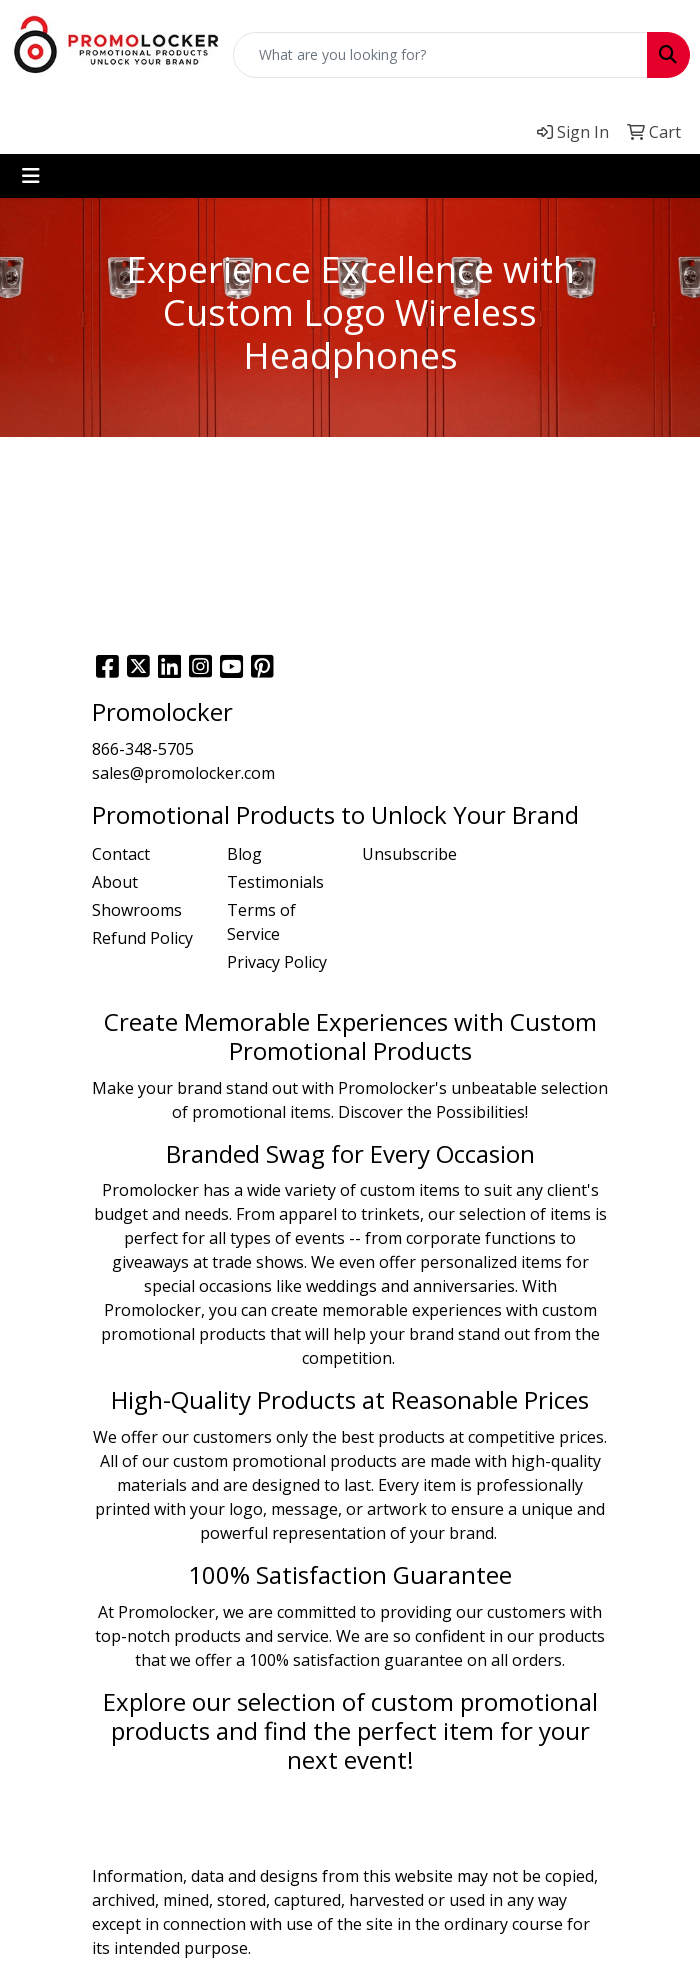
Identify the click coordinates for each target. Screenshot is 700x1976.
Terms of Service (261, 922)
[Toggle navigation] (31, 176)
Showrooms (137, 910)
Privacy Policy (277, 962)
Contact (121, 854)
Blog (244, 854)
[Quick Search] (440, 55)
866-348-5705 (143, 749)
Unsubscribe (409, 854)
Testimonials (275, 882)
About (115, 882)
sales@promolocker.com (183, 773)
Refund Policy (142, 938)
